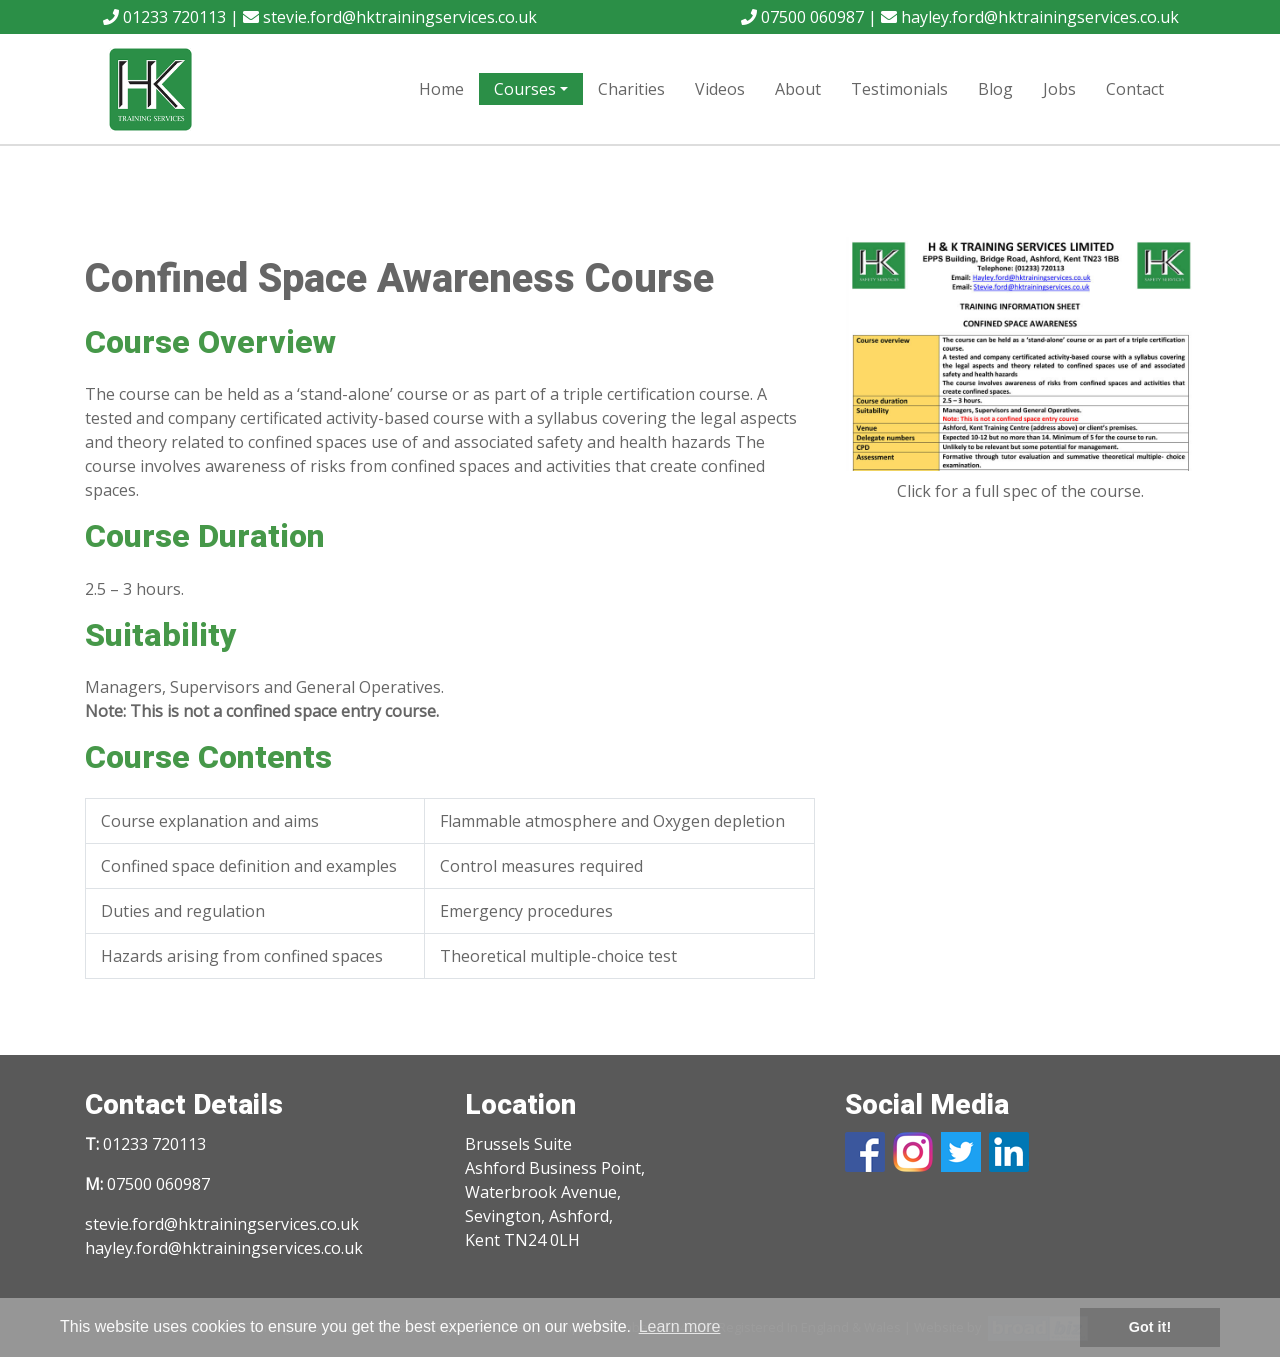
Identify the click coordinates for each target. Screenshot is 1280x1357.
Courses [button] (525, 89)
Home (441, 89)
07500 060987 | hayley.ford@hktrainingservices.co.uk (960, 17)
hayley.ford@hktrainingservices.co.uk (224, 1248)
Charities (631, 89)
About (798, 89)
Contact (1135, 89)
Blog (995, 89)
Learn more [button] (680, 1326)
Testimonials (899, 89)
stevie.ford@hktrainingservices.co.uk (222, 1224)
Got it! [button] (1150, 1327)
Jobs (1059, 89)
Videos (720, 89)
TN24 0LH (542, 1240)
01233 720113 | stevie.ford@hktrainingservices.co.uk (320, 17)
